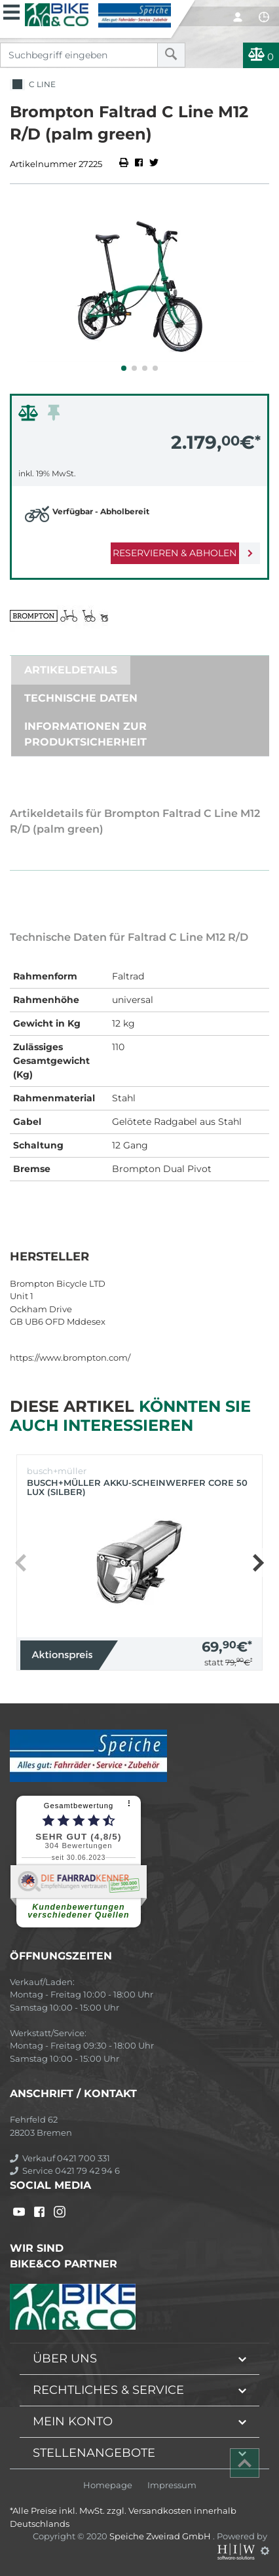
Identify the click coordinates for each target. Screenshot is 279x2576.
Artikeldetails (70, 670)
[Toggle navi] (11, 10)
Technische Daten (81, 698)
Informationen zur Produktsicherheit (85, 734)
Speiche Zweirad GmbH (161, 2536)
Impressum (171, 2485)
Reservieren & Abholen (174, 553)
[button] (123, 368)
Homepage (107, 2485)
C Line (33, 84)
